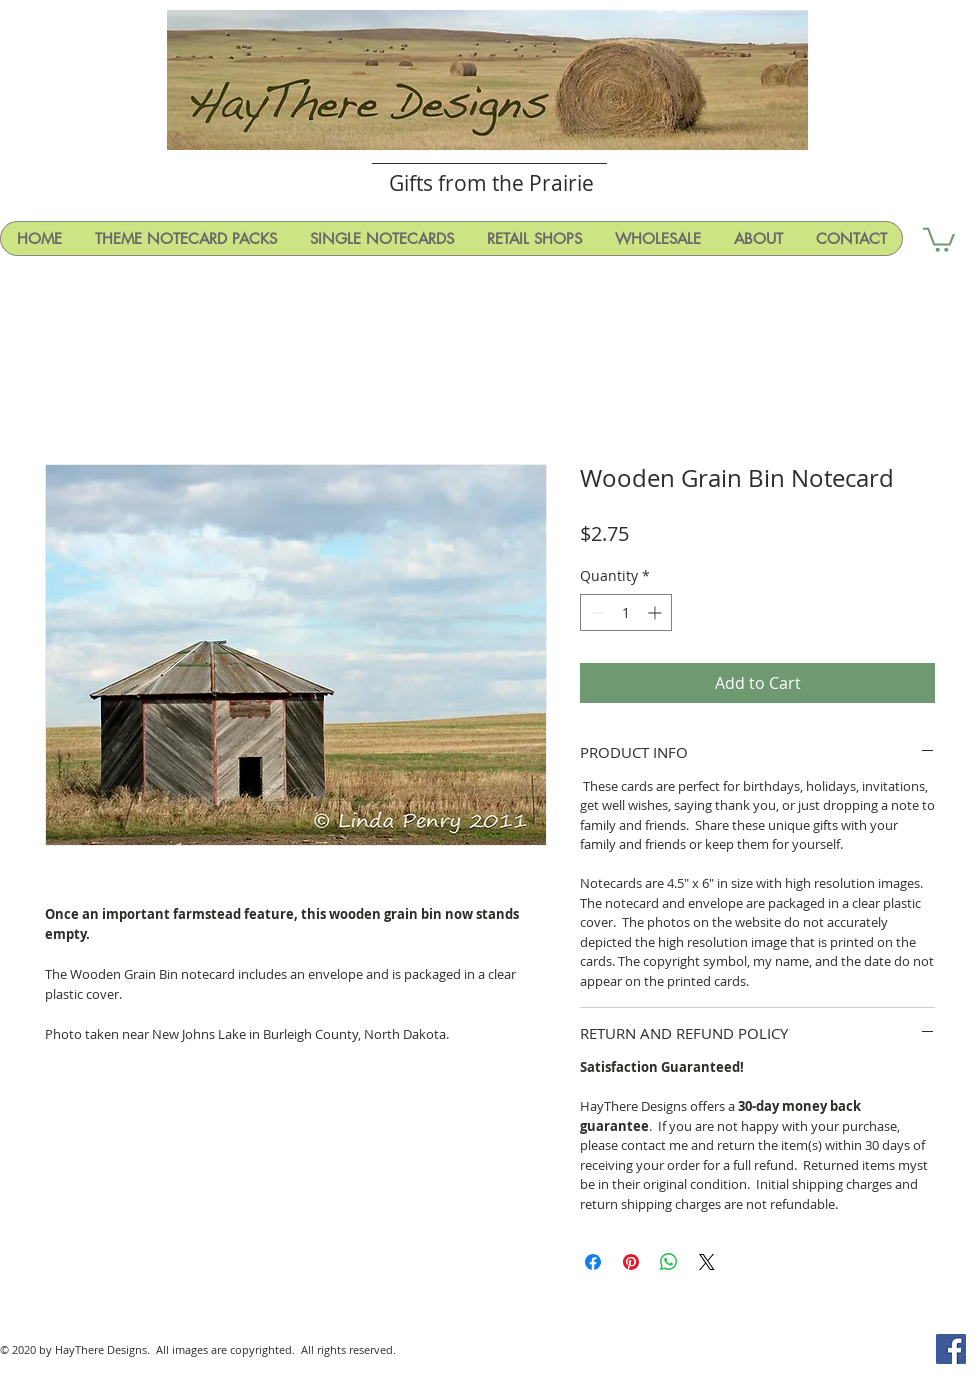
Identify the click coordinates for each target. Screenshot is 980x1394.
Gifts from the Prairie (491, 183)
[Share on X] (707, 1262)
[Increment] (656, 612)
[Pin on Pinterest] (631, 1262)
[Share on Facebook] (593, 1262)
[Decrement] (595, 612)
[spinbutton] (626, 612)
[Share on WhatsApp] (669, 1262)
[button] (939, 238)
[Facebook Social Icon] (951, 1349)
